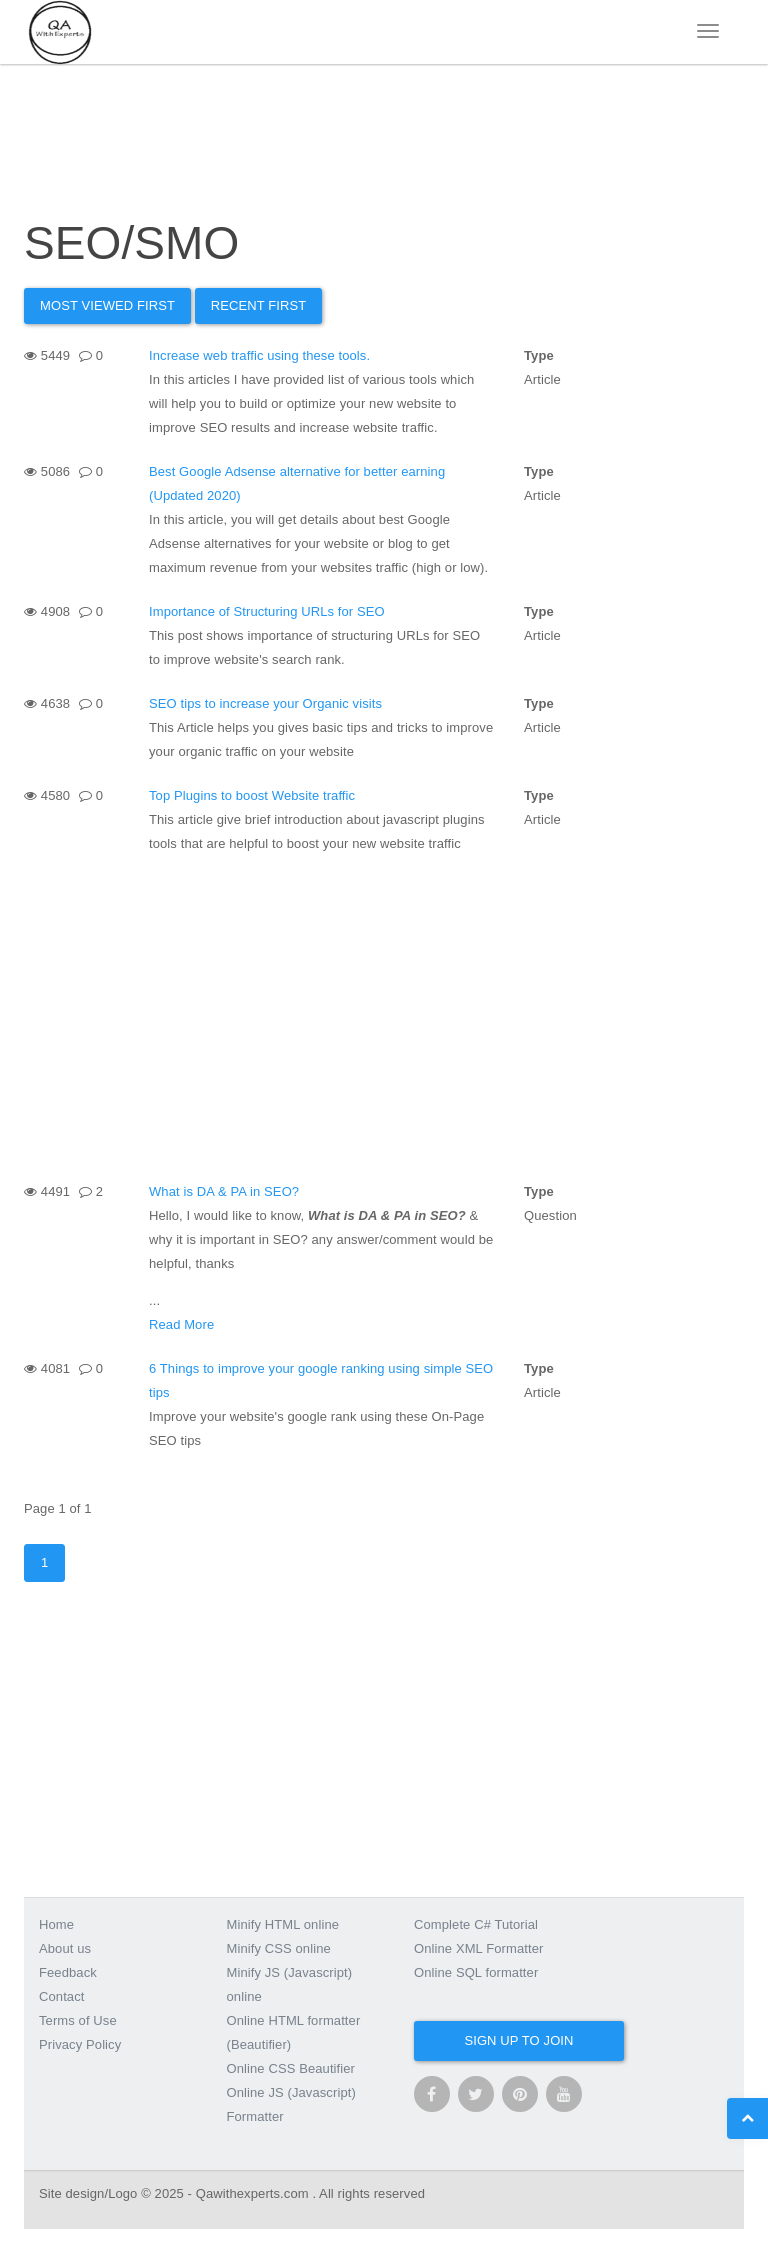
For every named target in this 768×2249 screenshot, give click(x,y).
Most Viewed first (107, 305)
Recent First (259, 305)
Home (56, 1924)
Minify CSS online (279, 1948)
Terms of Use (78, 2020)
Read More (181, 1324)
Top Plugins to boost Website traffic (252, 795)
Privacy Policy (80, 2044)
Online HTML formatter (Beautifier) (294, 2032)
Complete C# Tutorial (476, 1924)
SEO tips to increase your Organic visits (265, 703)
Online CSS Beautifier (291, 2068)
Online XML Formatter (478, 1948)
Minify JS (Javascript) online (290, 1984)
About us (65, 1948)
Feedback (68, 1972)
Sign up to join (518, 2040)
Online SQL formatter (476, 1972)
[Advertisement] (384, 1016)
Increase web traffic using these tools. (259, 355)
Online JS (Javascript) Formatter (291, 2104)
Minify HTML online (283, 1924)
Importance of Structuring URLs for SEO (267, 611)
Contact (62, 1996)
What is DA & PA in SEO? (224, 1191)
